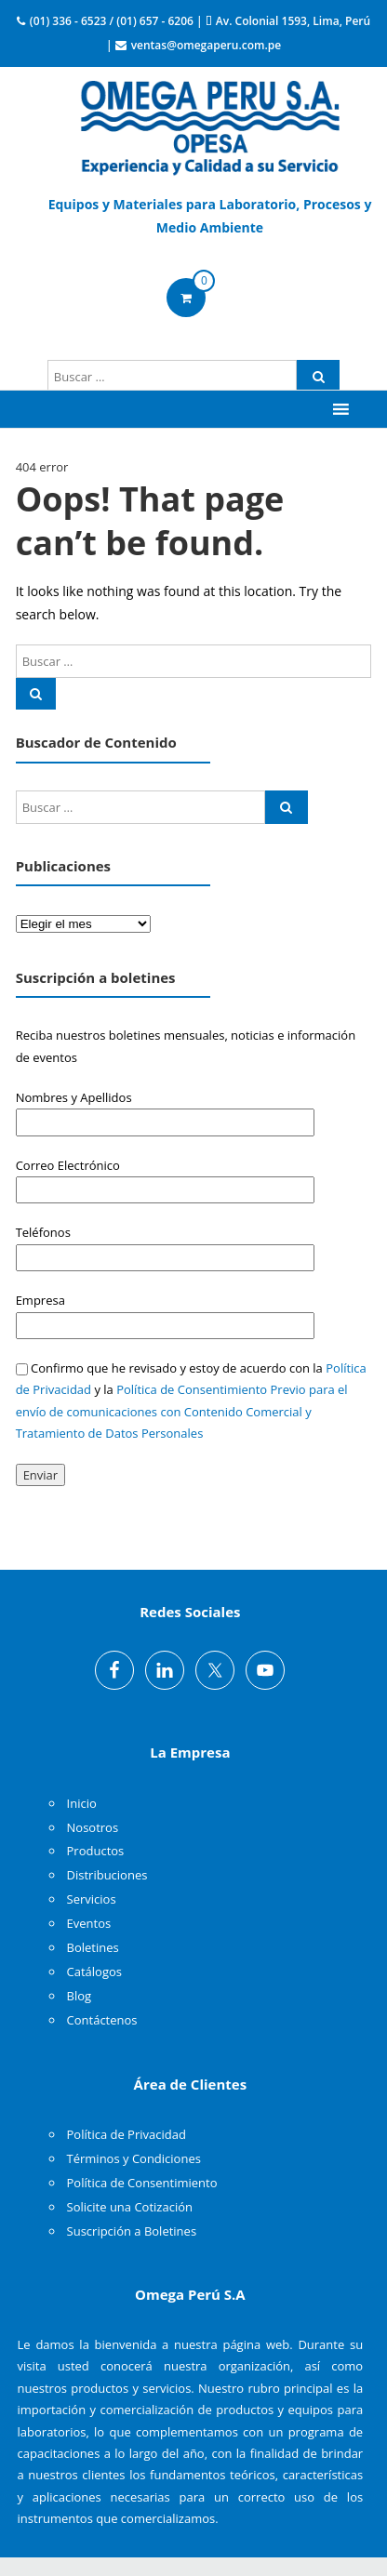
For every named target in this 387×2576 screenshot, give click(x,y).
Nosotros (93, 1827)
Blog (79, 1995)
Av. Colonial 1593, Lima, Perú (293, 21)
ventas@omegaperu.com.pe (206, 45)
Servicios (91, 1899)
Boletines (93, 1947)
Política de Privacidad (126, 2134)
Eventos (89, 1923)
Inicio (82, 1803)
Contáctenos (102, 2020)
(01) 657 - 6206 (155, 21)
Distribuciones (107, 1874)
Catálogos (94, 1971)
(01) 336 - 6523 (68, 21)
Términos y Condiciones (134, 2158)
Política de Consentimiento (142, 2182)
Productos (96, 1850)
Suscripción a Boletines (132, 2231)
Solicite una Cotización (130, 2206)
